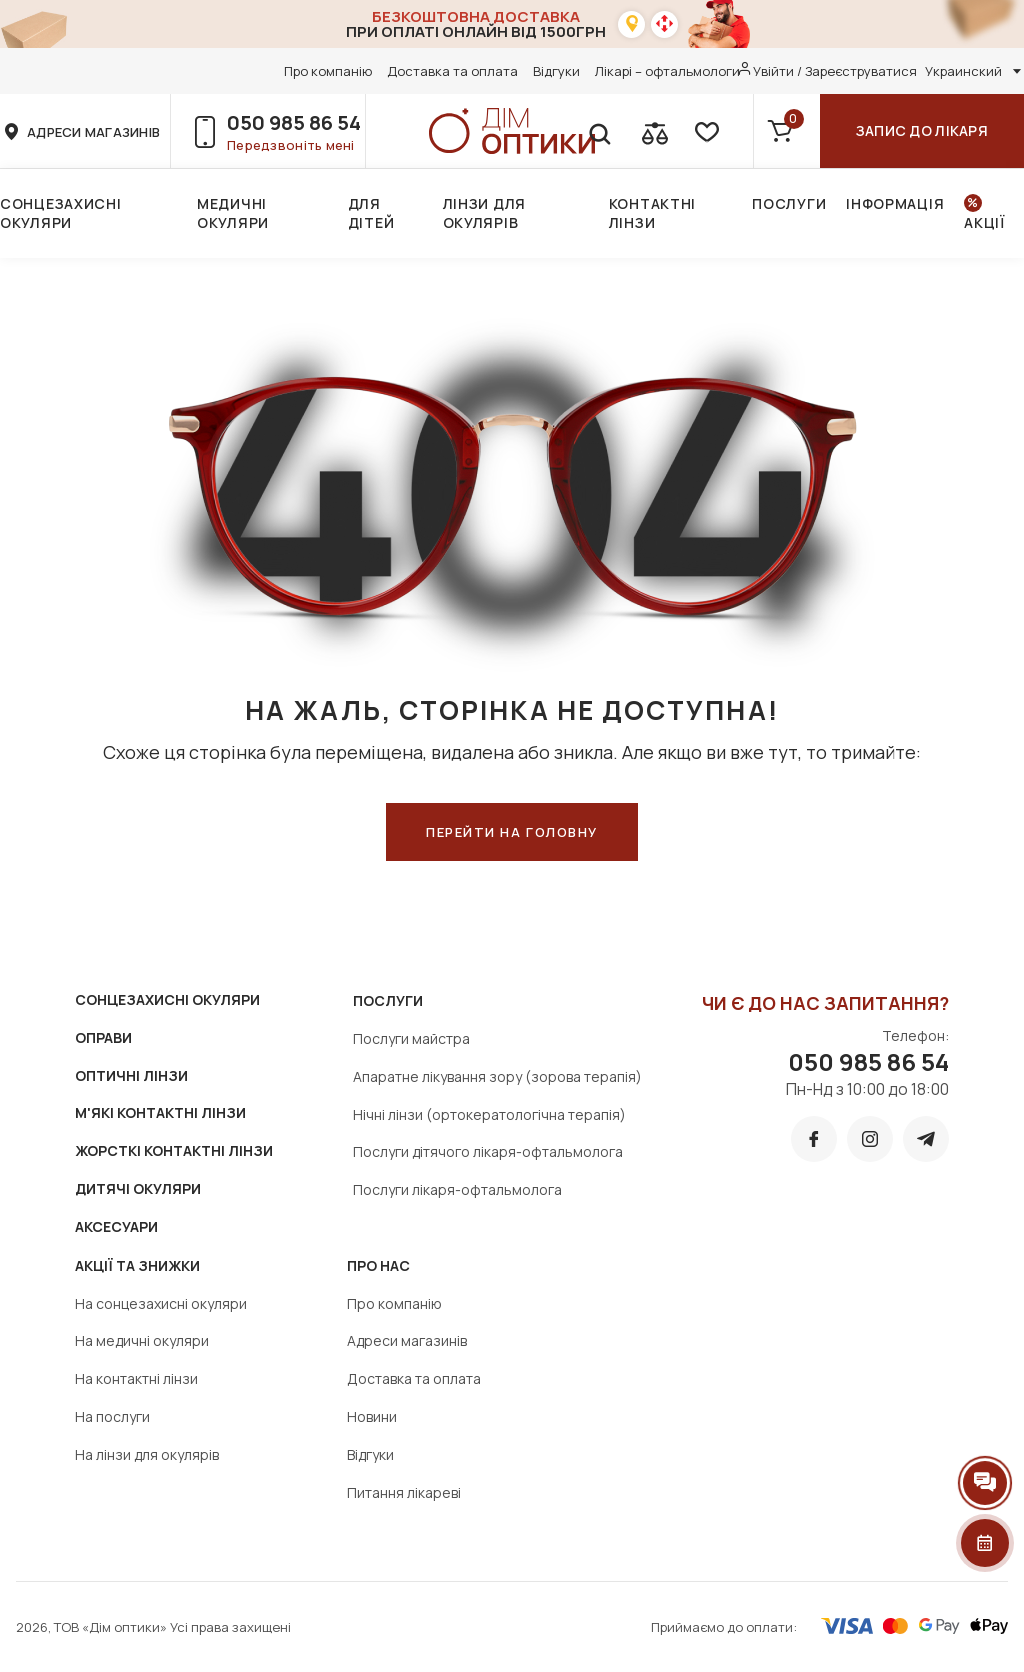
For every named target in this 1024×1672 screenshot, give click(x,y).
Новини (372, 1416)
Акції (984, 222)
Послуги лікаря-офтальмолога (457, 1189)
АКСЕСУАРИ (116, 1226)
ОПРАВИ (103, 1037)
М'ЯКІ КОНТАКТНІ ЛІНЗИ (160, 1112)
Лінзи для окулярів (484, 213)
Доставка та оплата (452, 71)
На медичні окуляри (142, 1340)
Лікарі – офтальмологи (667, 71)
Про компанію (328, 71)
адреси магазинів (93, 132)
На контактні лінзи (136, 1378)
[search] (599, 131)
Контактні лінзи (652, 213)
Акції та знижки (137, 1265)
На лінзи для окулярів (147, 1454)
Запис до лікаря (922, 130)
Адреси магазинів (407, 1340)
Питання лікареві (404, 1492)
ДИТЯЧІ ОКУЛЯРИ (138, 1188)
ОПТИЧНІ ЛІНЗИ (131, 1075)
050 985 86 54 (294, 122)
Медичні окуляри (233, 213)
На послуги (112, 1416)
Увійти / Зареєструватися (835, 71)
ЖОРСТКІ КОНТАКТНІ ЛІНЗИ (174, 1150)
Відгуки (556, 71)
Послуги (789, 203)
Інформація (895, 203)
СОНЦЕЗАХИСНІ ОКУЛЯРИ (167, 999)
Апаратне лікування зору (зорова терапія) (497, 1076)
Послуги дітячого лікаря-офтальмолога (488, 1151)
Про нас (378, 1265)
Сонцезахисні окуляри (60, 213)
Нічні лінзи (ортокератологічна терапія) (489, 1114)
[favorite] (705, 131)
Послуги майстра (411, 1038)
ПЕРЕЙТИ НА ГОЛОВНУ (512, 832)
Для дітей (371, 213)
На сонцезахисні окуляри (161, 1303)
